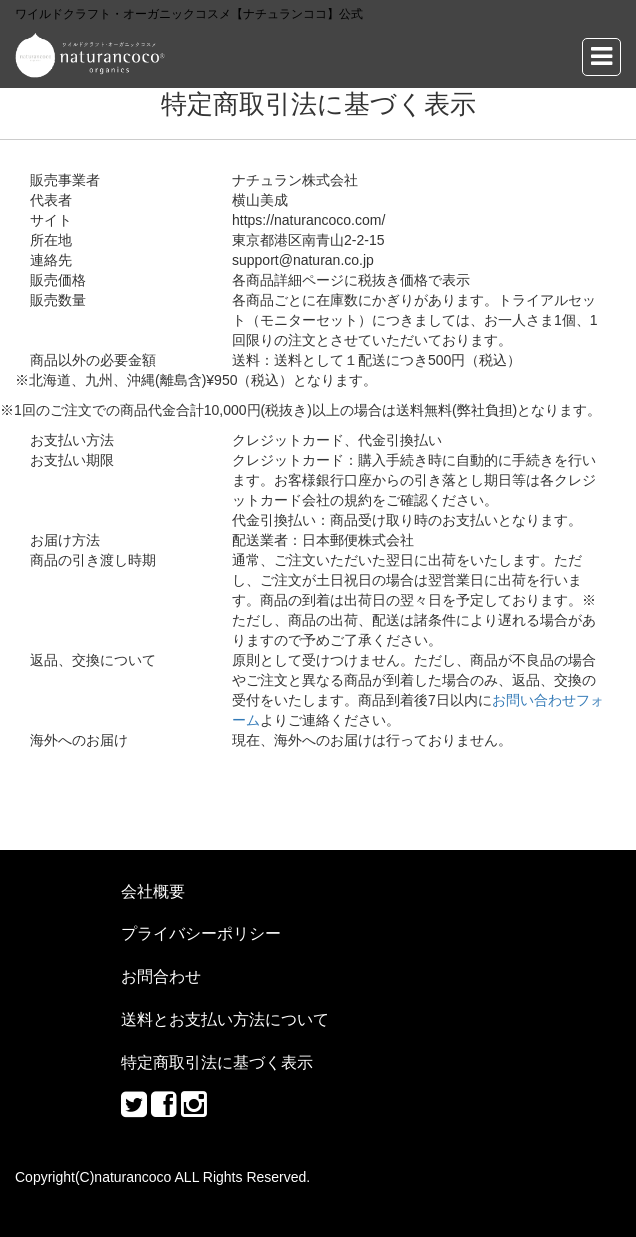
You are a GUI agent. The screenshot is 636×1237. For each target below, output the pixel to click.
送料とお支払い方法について (225, 1019)
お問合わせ (161, 976)
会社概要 (153, 891)
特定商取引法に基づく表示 (217, 1062)
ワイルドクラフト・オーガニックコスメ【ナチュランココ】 (90, 55)
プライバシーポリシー (201, 933)
